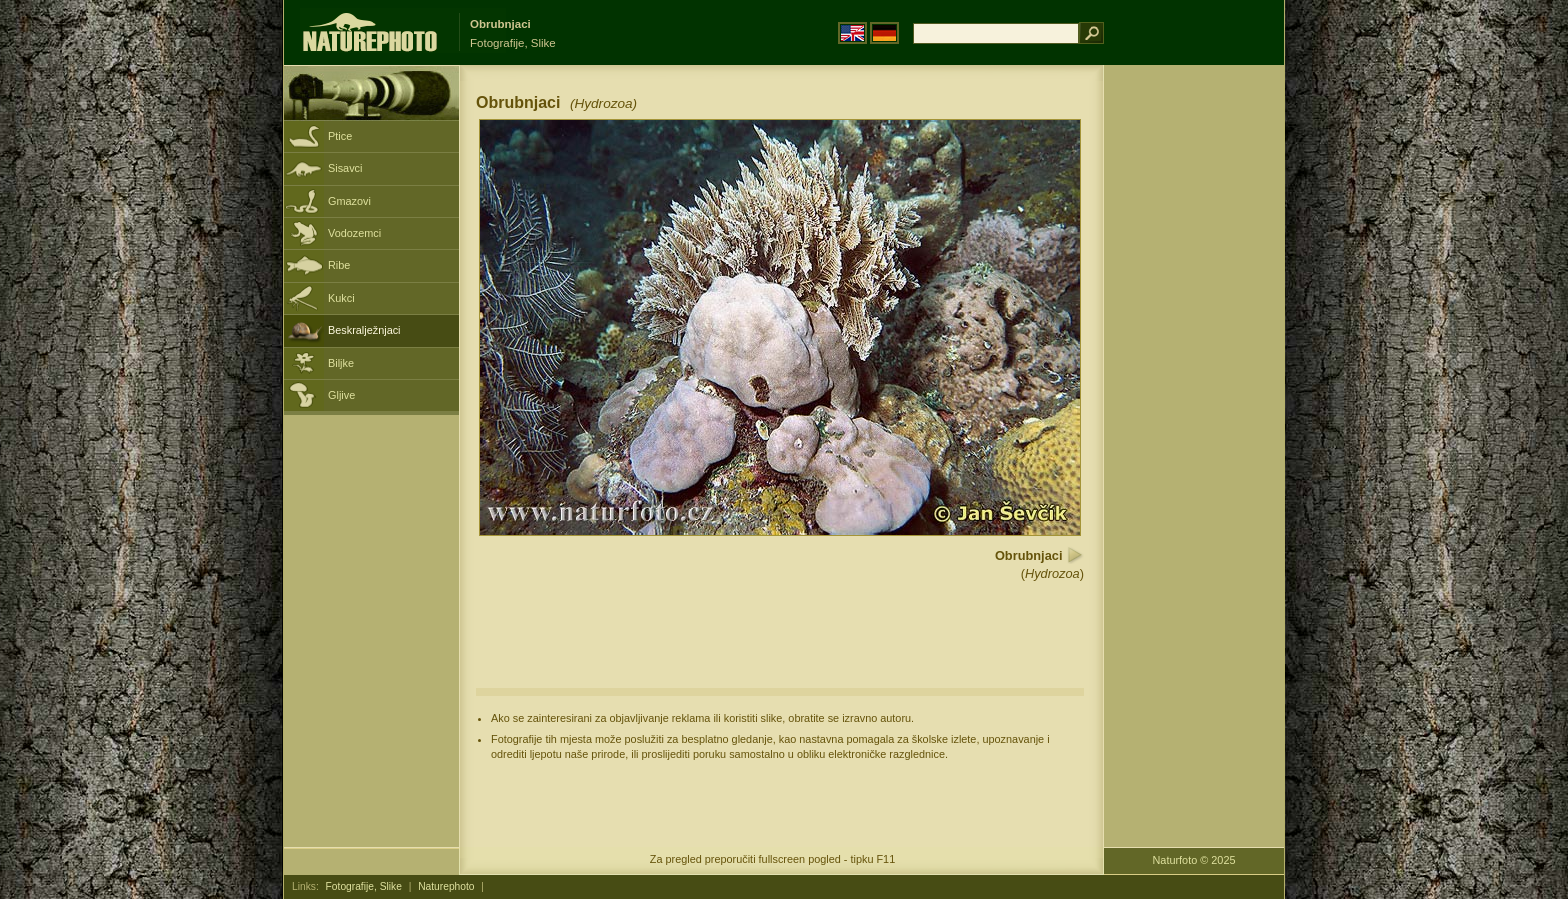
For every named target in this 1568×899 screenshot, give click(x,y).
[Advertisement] (1194, 385)
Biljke (341, 363)
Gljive (341, 395)
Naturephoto (446, 886)
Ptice (340, 136)
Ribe (339, 265)
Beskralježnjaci (364, 330)
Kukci (341, 298)
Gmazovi (349, 201)
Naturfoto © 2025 (1194, 860)
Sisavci (345, 168)
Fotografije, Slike (364, 886)
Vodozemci (354, 233)
